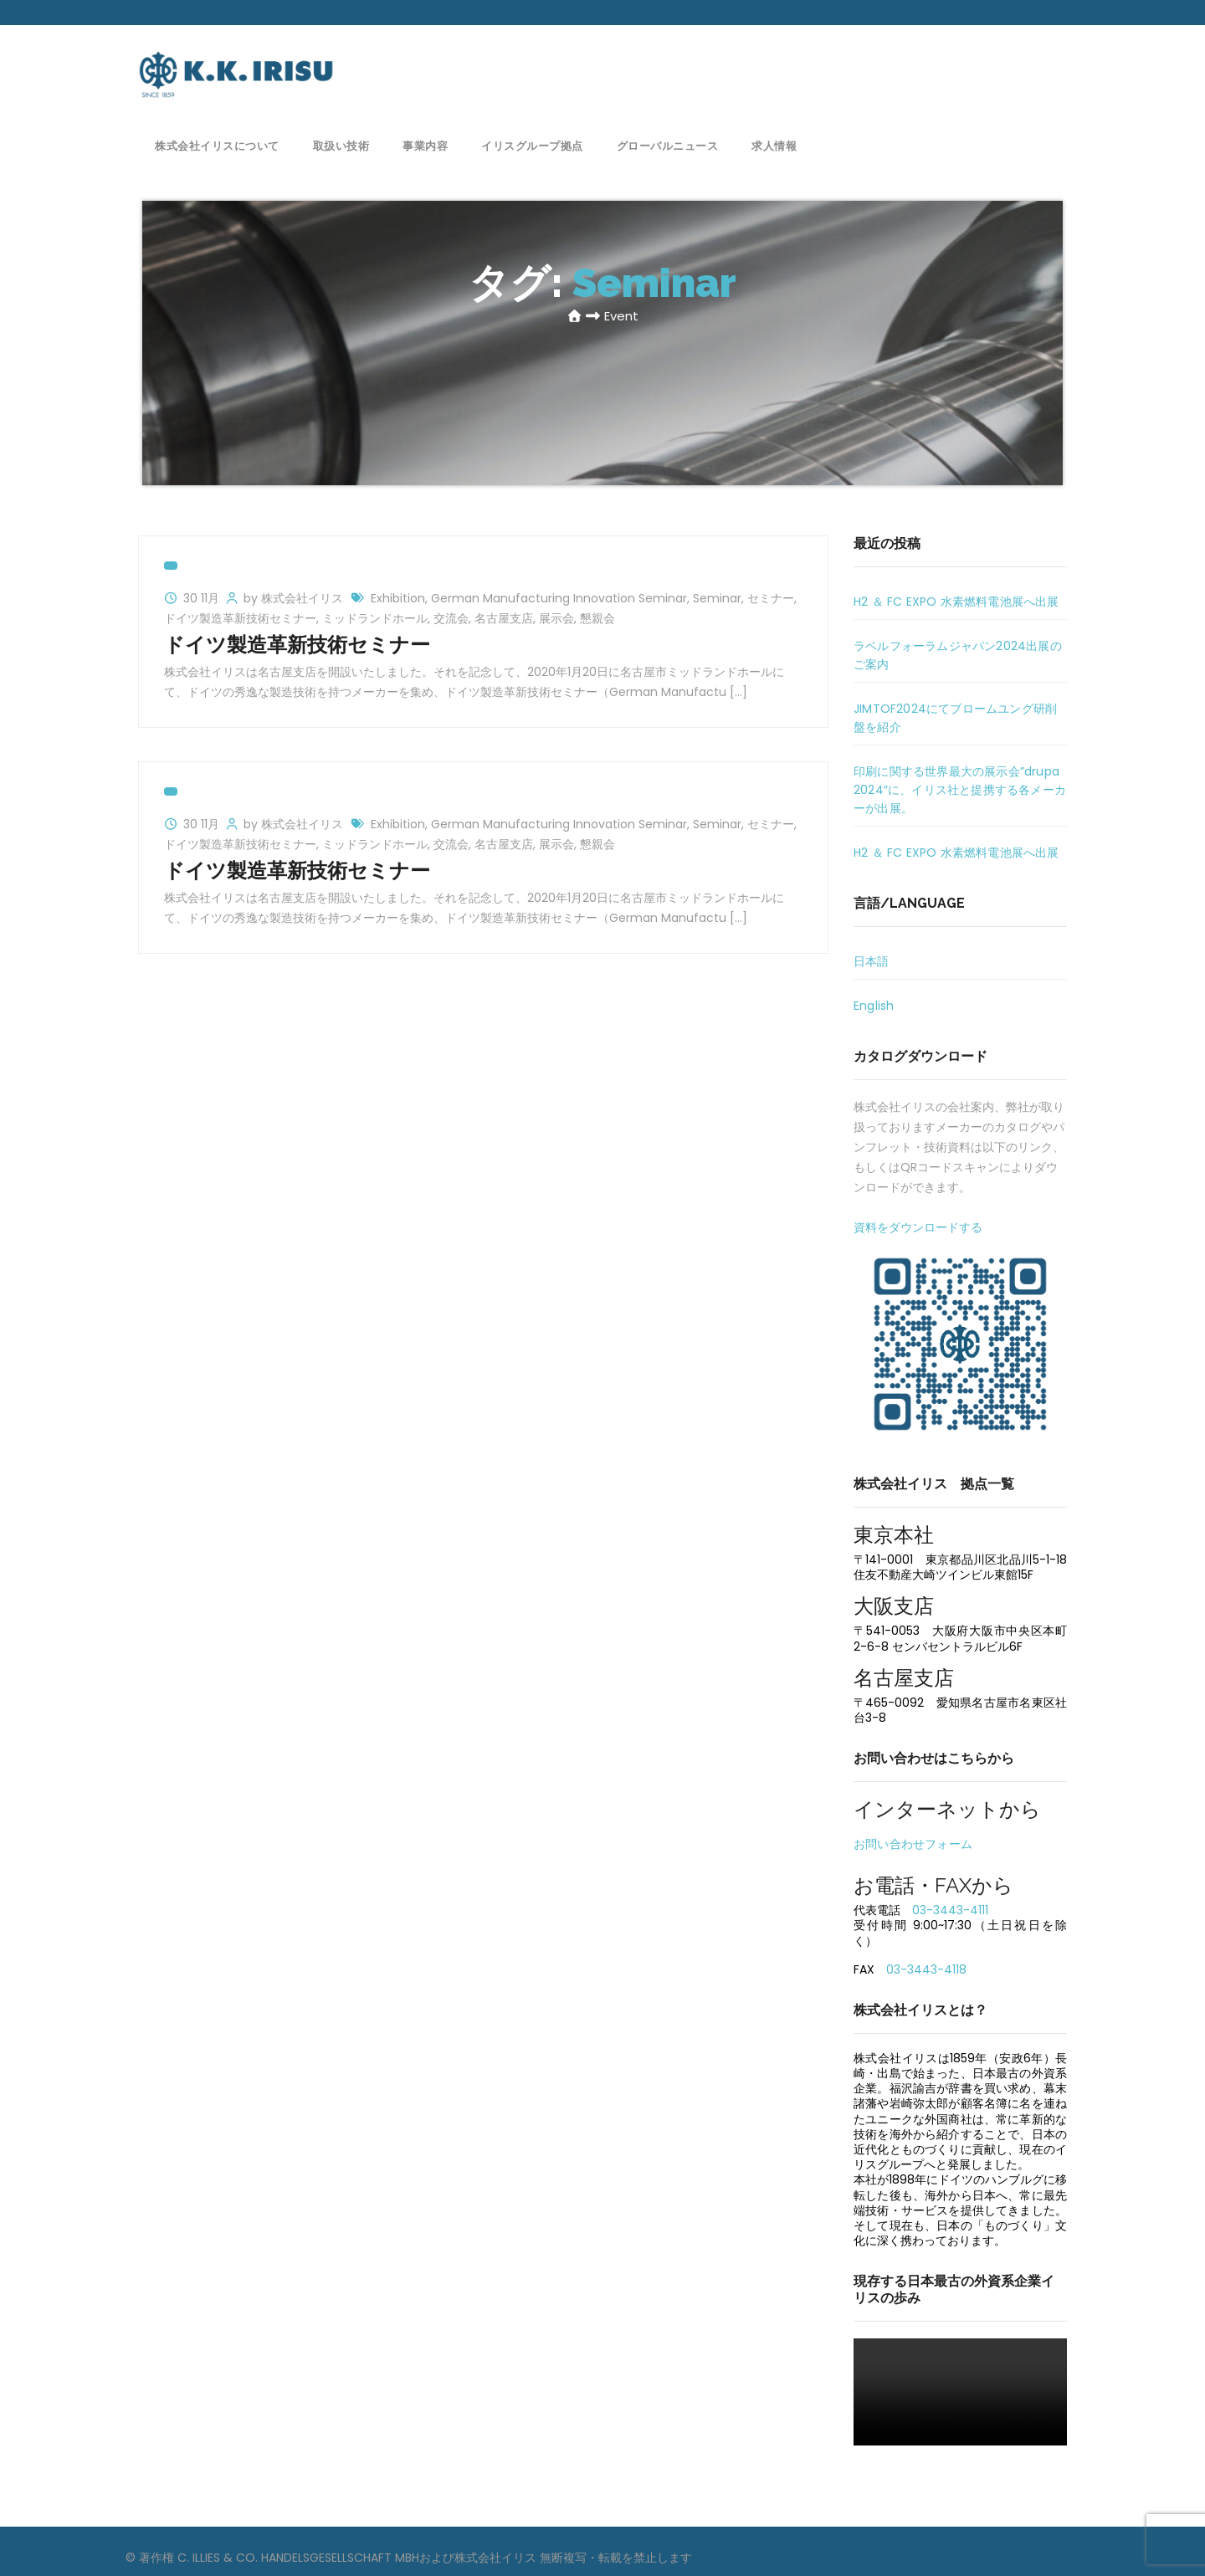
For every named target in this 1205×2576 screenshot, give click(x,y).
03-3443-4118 (926, 1969)
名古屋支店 (503, 618)
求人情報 (774, 144)
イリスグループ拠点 (532, 144)
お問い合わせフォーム (913, 1844)
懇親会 (597, 618)
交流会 (451, 618)
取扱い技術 (341, 144)
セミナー (770, 598)
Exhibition (398, 598)
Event (621, 316)
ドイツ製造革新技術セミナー (240, 618)
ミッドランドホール (375, 618)
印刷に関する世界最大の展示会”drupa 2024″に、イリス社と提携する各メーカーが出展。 (960, 790)
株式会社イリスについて (217, 144)
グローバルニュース (668, 144)
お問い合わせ (997, 63)
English (874, 1005)
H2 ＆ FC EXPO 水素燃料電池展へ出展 (956, 601)
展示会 (556, 618)
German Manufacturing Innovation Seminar (559, 598)
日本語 (872, 961)
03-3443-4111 (950, 1910)
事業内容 (425, 144)
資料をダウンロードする (918, 1227)
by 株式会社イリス (295, 598)
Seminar (717, 598)
